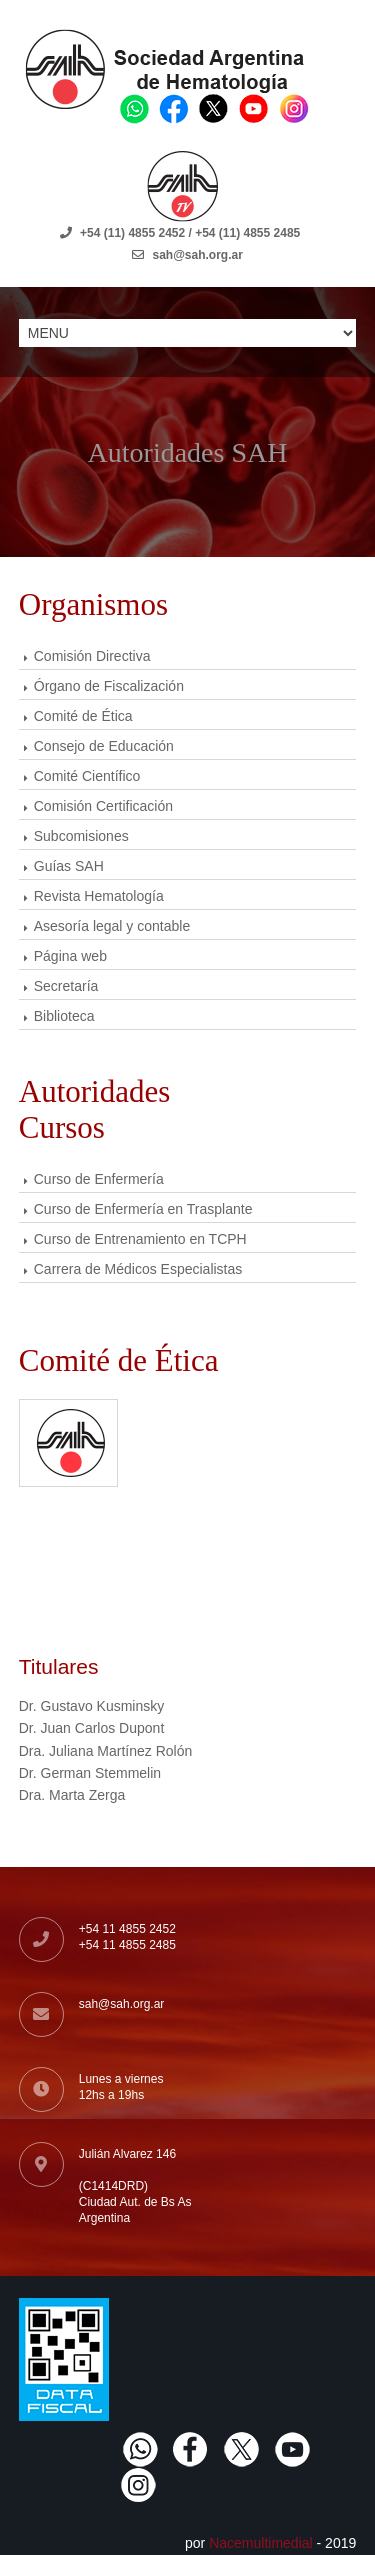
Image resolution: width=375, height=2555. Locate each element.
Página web (70, 956)
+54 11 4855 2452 (127, 1929)
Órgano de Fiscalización (109, 686)
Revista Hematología (99, 896)
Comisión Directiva (92, 656)
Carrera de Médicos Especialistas (138, 1269)
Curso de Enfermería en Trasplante (143, 1209)
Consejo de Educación (104, 746)
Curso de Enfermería (99, 1179)
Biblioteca (64, 1016)
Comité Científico (87, 776)
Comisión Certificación (103, 806)
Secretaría (66, 986)
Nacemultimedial (260, 2543)
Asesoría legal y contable (112, 926)
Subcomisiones (81, 836)
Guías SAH (69, 866)
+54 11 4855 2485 (127, 1945)
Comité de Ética (83, 716)
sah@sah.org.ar (122, 2004)
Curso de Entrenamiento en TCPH (140, 1239)
